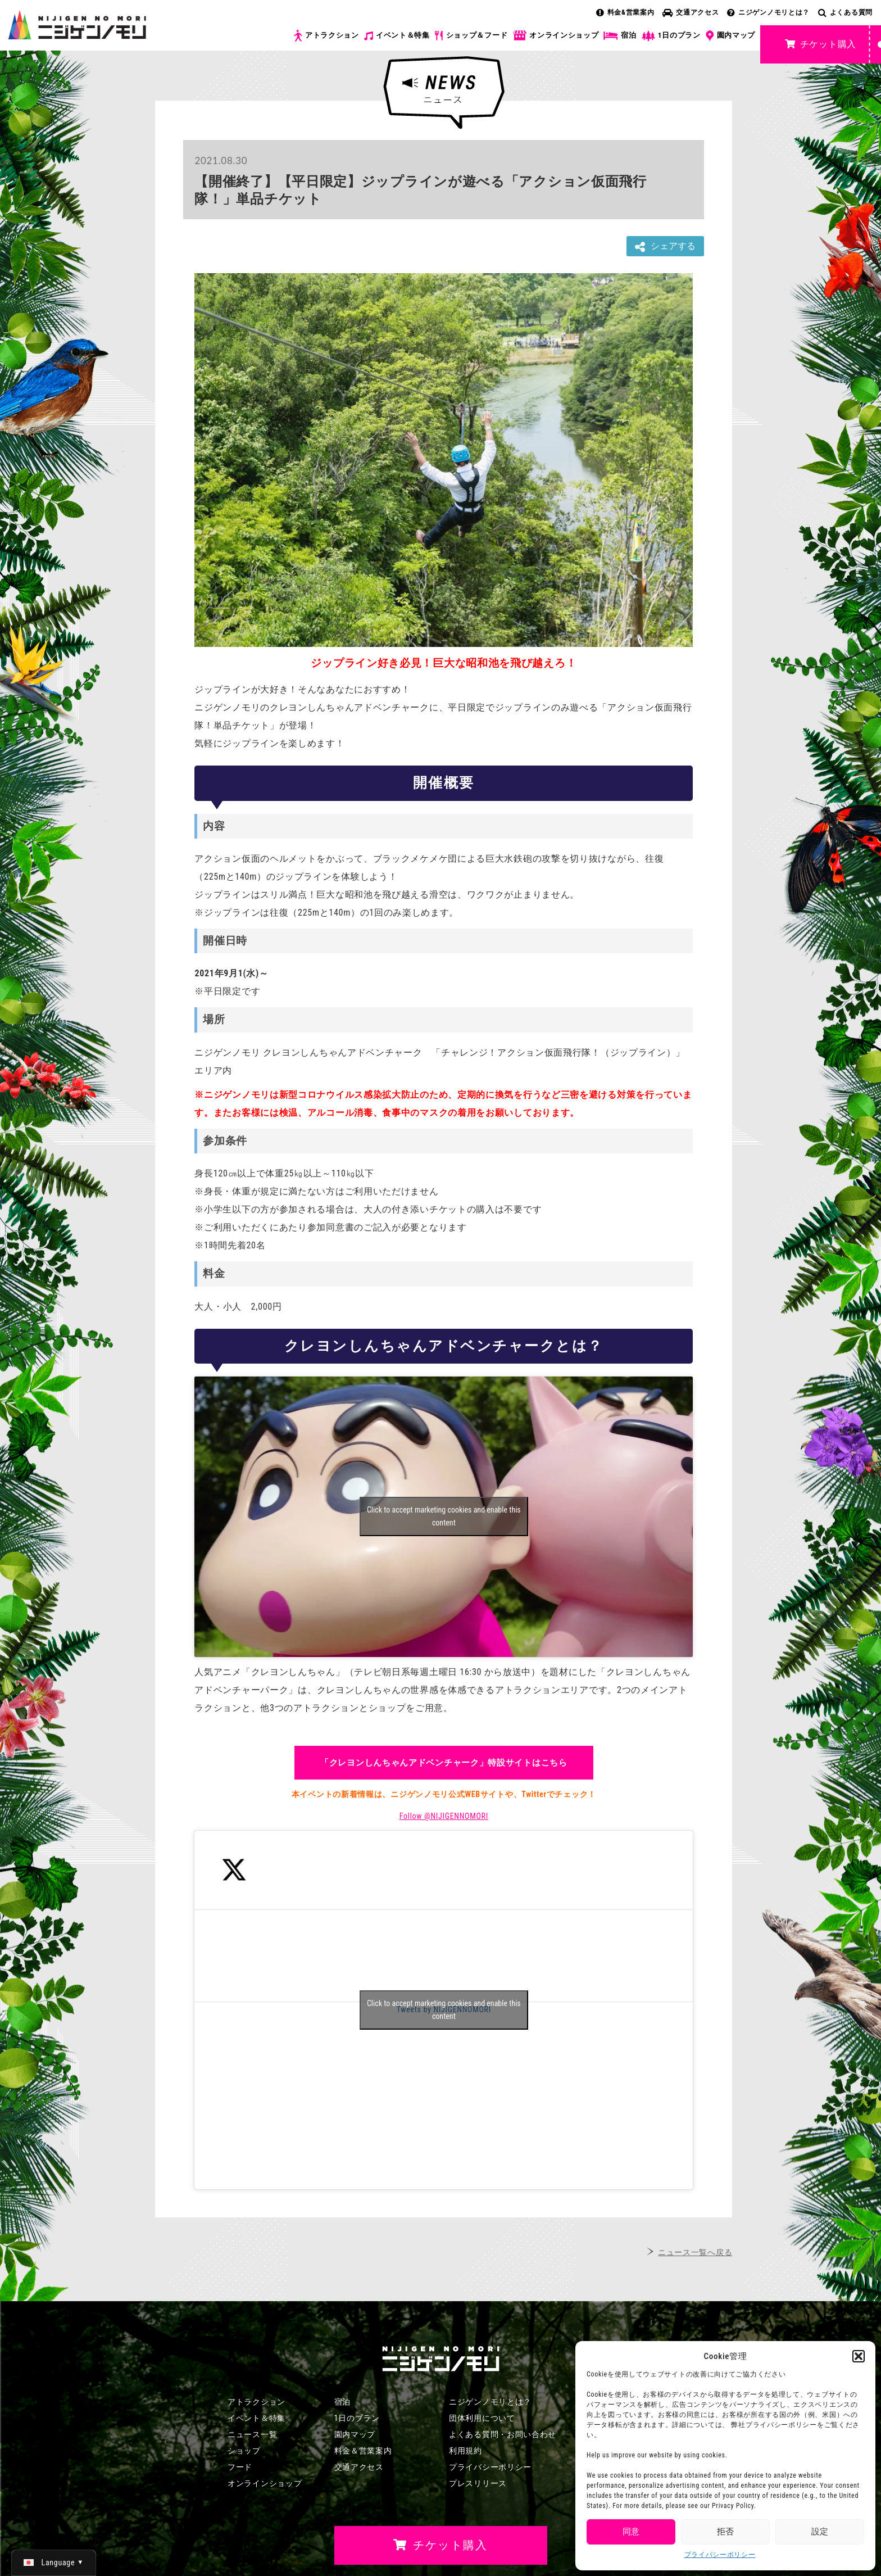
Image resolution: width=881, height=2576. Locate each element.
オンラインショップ (555, 35)
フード (240, 2466)
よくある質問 (845, 12)
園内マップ (731, 36)
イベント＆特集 (397, 35)
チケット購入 (820, 44)
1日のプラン (671, 35)
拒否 (725, 2532)
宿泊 (619, 35)
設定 (819, 2532)
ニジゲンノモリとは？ (768, 12)
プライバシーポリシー (720, 2555)
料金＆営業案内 (363, 2450)
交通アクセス (690, 12)
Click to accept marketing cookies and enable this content (444, 1516)
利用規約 (465, 2450)
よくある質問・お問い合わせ (502, 2434)
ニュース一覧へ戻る (695, 2252)
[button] (858, 2356)
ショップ (244, 2450)
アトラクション (326, 36)
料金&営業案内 (625, 12)
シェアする (665, 246)
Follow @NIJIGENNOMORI (443, 1816)
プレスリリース (478, 2483)
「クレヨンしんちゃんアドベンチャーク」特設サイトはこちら (443, 1763)
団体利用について (482, 2418)
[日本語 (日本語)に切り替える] (53, 2562)
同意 (631, 2532)
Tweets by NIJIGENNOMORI (444, 2010)
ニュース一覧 (252, 2434)
